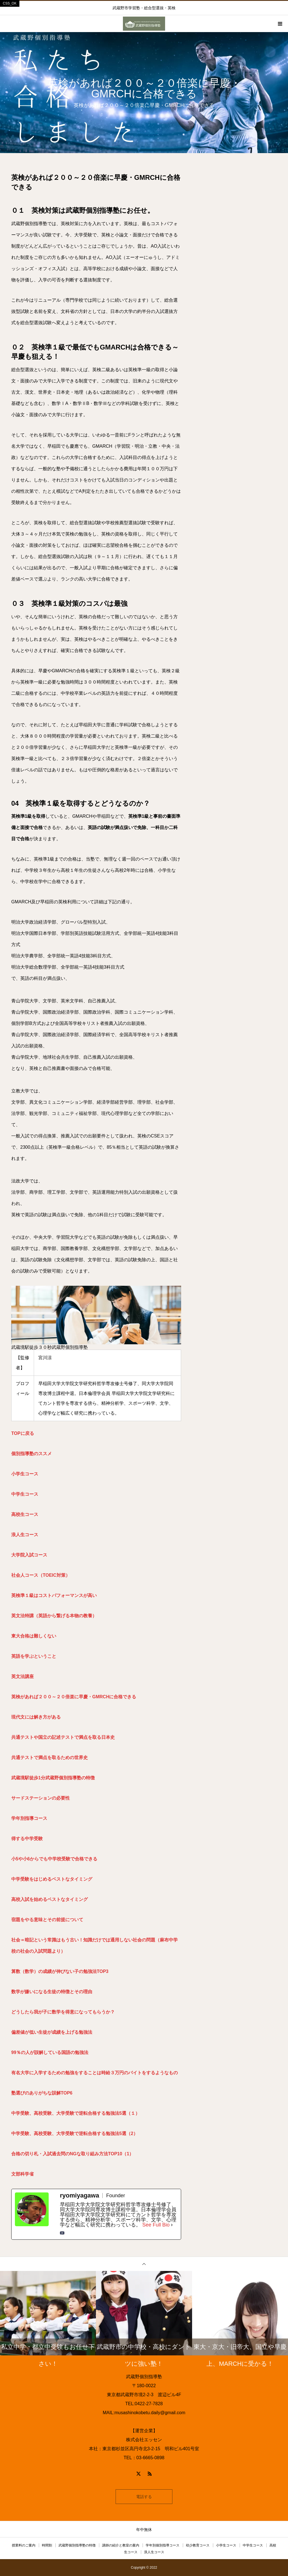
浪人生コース (154, 2552)
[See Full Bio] (172, 2224)
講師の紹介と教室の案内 (120, 2545)
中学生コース (253, 2545)
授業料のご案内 (23, 2545)
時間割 (47, 2545)
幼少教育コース (198, 2545)
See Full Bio (156, 2224)
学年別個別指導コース (162, 2545)
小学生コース (226, 2545)
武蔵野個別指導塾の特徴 (77, 2545)
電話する (144, 2496)
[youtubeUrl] (62, 2233)
